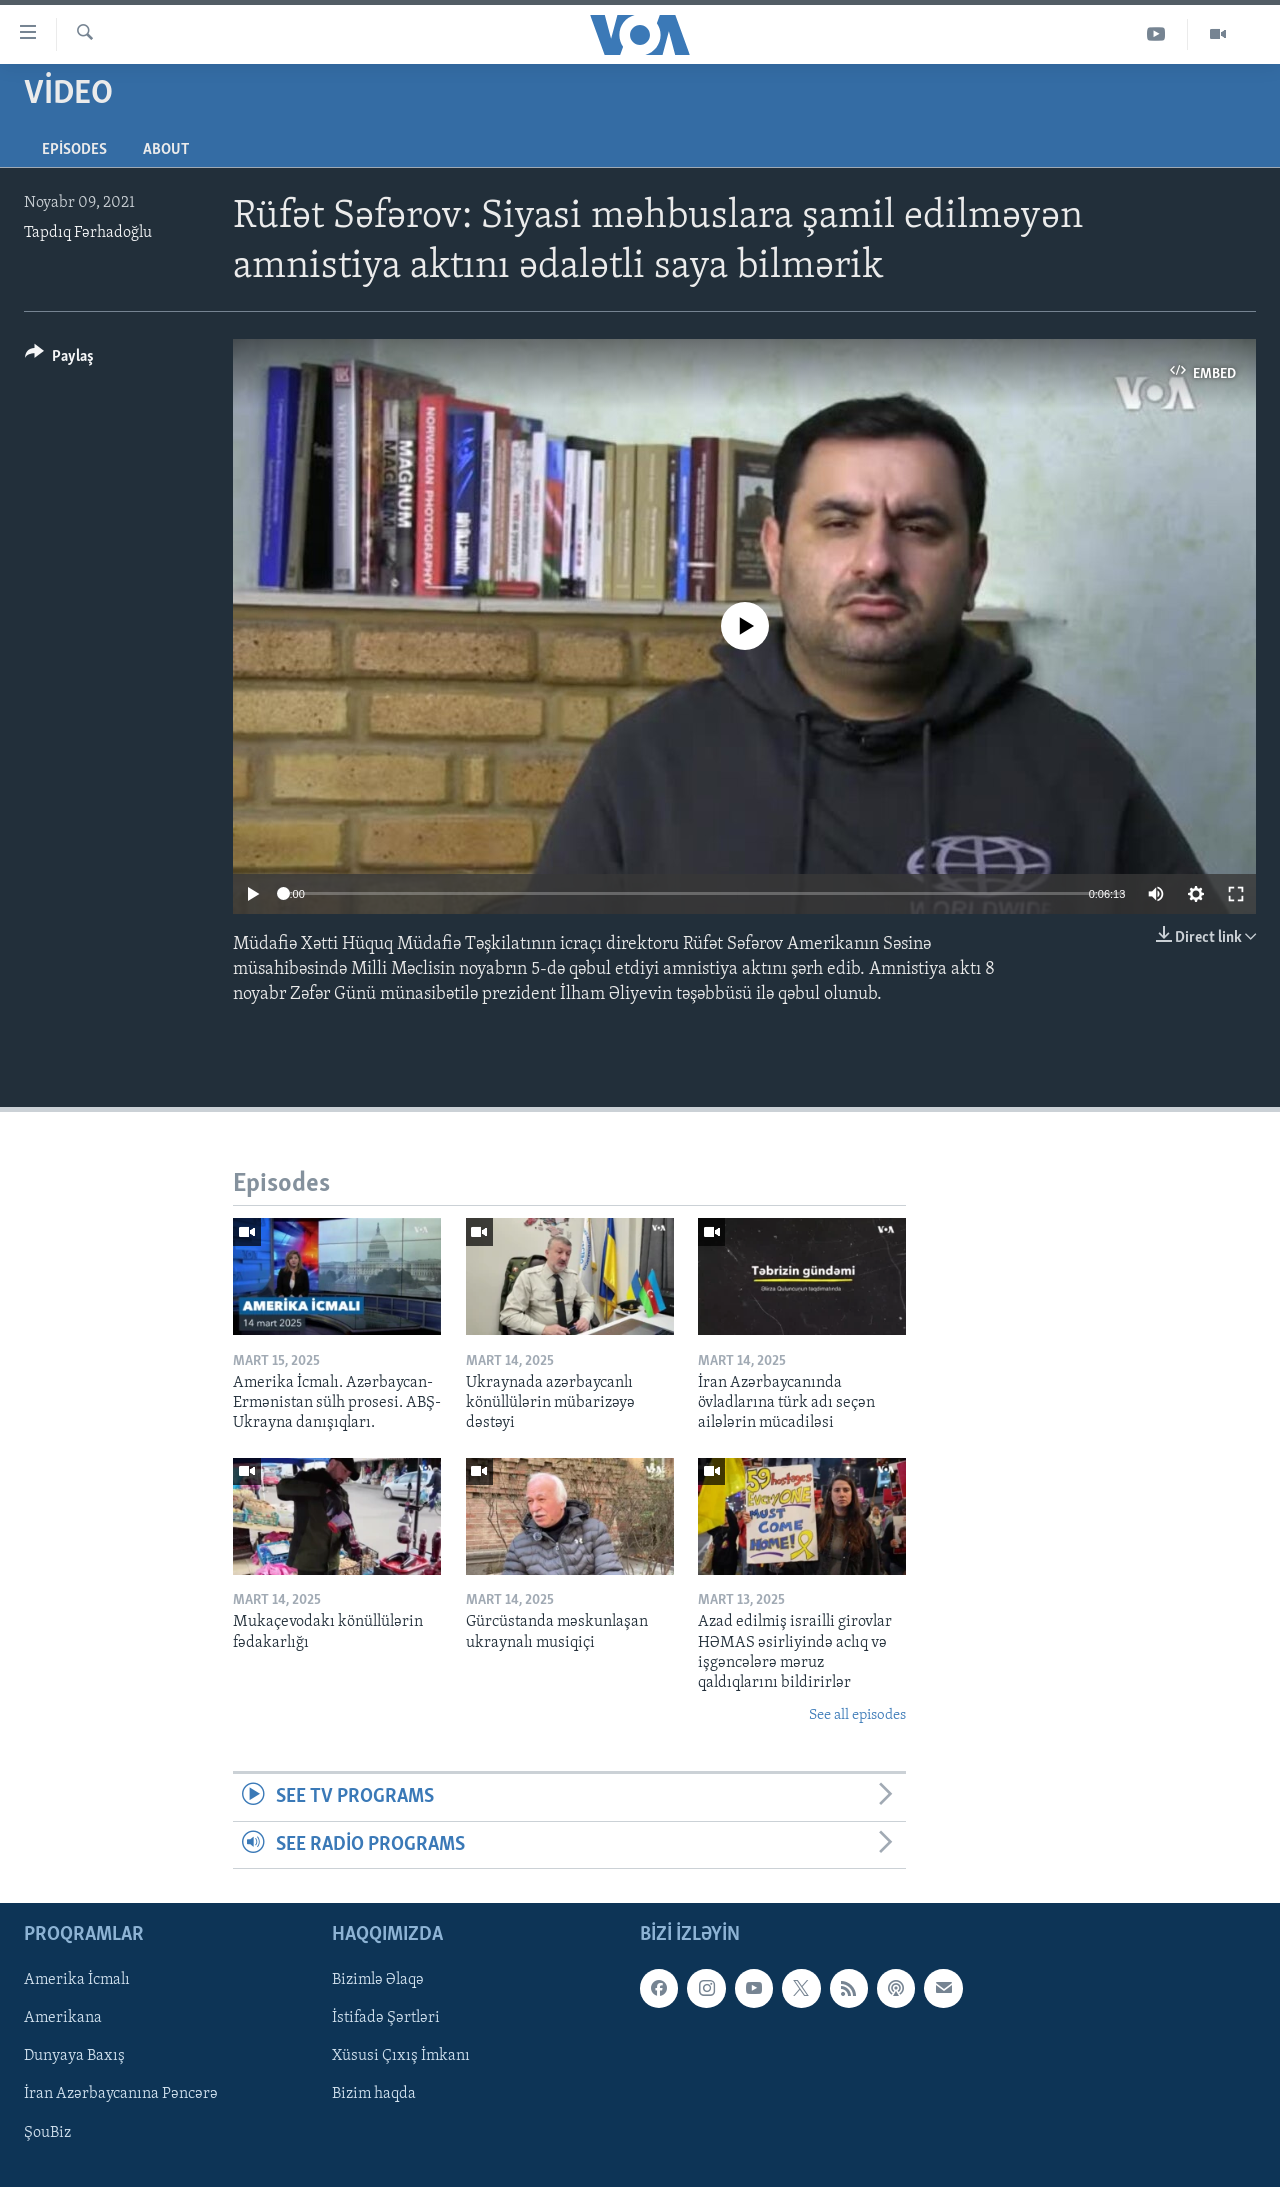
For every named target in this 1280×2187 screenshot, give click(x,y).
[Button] (59, 359)
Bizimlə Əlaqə (378, 1980)
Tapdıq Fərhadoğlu (88, 233)
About (166, 150)
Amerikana (63, 2018)
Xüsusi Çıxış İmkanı (401, 2056)
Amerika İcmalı (77, 1980)
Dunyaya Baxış (74, 2056)
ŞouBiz (47, 2132)
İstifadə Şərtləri (386, 2018)
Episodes (74, 150)
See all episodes (857, 1715)
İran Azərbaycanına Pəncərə (121, 2094)
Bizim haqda (374, 2094)
